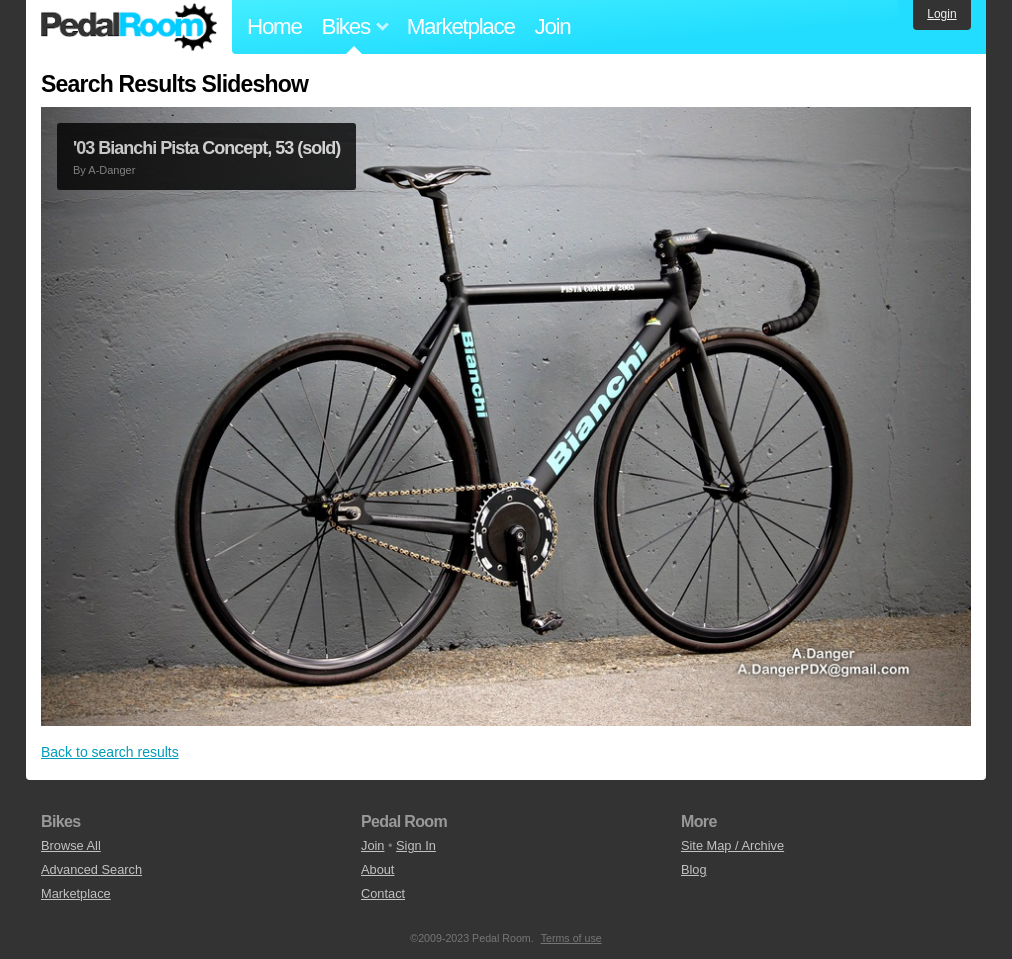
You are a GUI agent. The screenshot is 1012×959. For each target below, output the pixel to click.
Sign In (416, 845)
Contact (383, 893)
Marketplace (461, 26)
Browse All (71, 845)
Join (553, 26)
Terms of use (571, 938)
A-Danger (111, 170)
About (377, 869)
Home (274, 26)
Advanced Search (91, 869)
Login (941, 14)
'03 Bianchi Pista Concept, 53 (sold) (206, 148)
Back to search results (110, 752)
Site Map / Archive (732, 845)
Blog (694, 869)
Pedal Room (129, 27)
